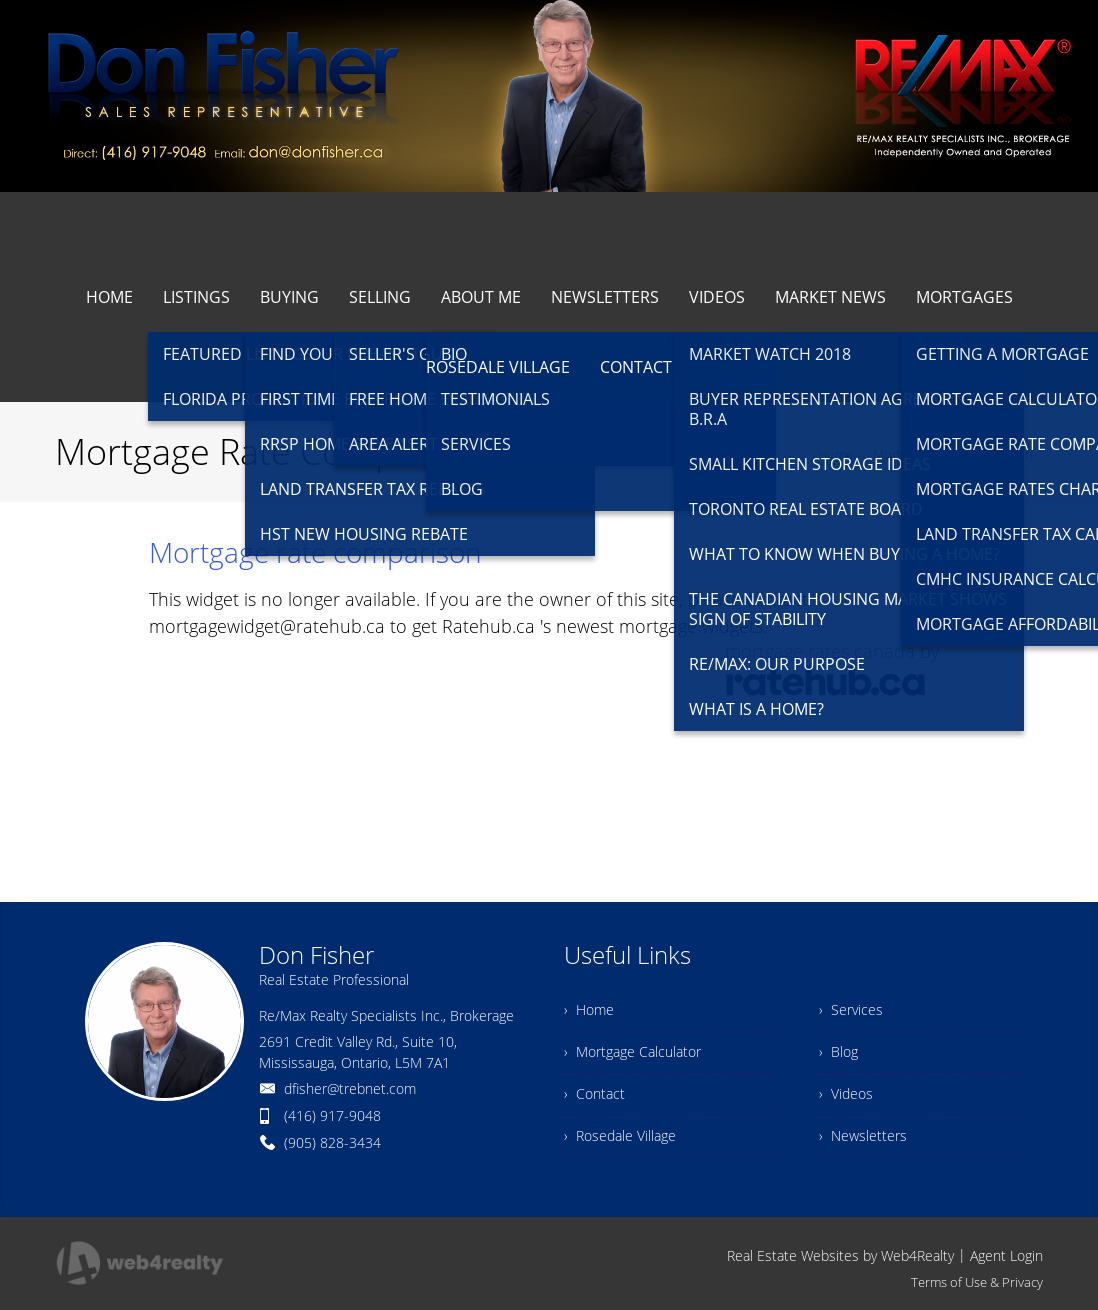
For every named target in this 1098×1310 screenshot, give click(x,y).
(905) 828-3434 (332, 1142)
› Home (589, 1009)
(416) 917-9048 (332, 1115)
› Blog (838, 1051)
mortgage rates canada (820, 651)
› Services (851, 1009)
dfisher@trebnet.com (350, 1088)
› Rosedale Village (620, 1135)
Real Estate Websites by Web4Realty (840, 1255)
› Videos (846, 1093)
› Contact (594, 1093)
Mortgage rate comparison (315, 552)
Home (835, 454)
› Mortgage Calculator (632, 1051)
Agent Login (1006, 1255)
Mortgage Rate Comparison (953, 454)
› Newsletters (863, 1135)
